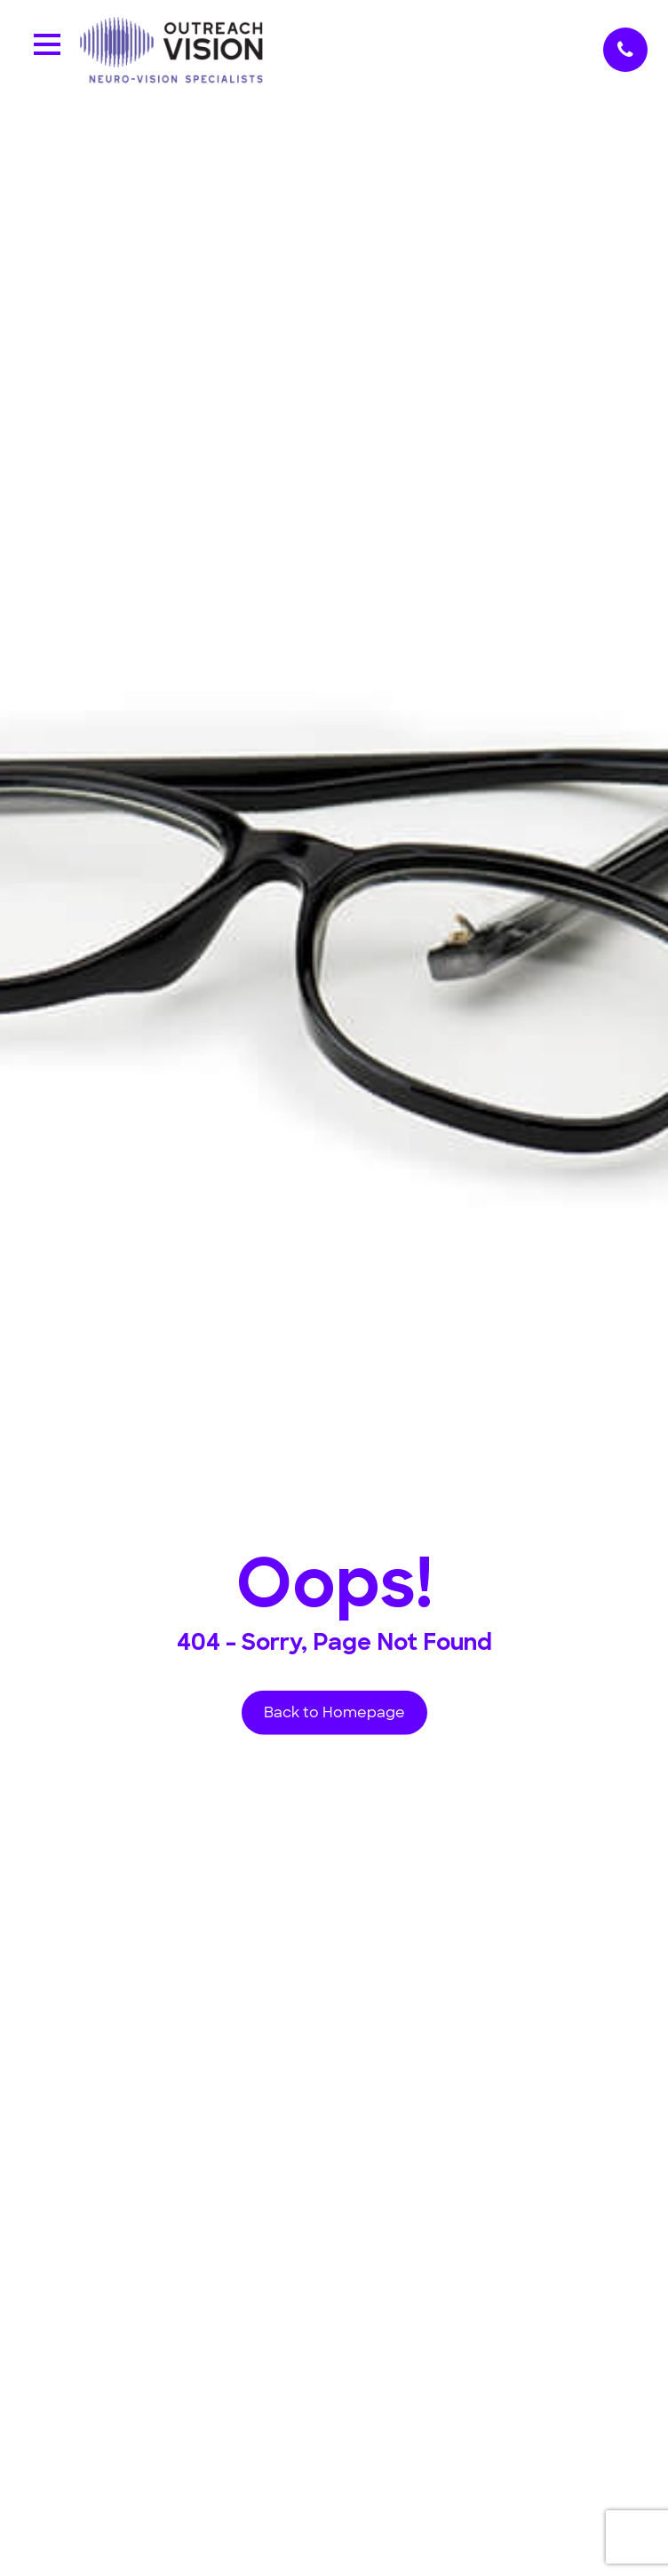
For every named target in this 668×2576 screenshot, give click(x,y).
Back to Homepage (334, 1712)
